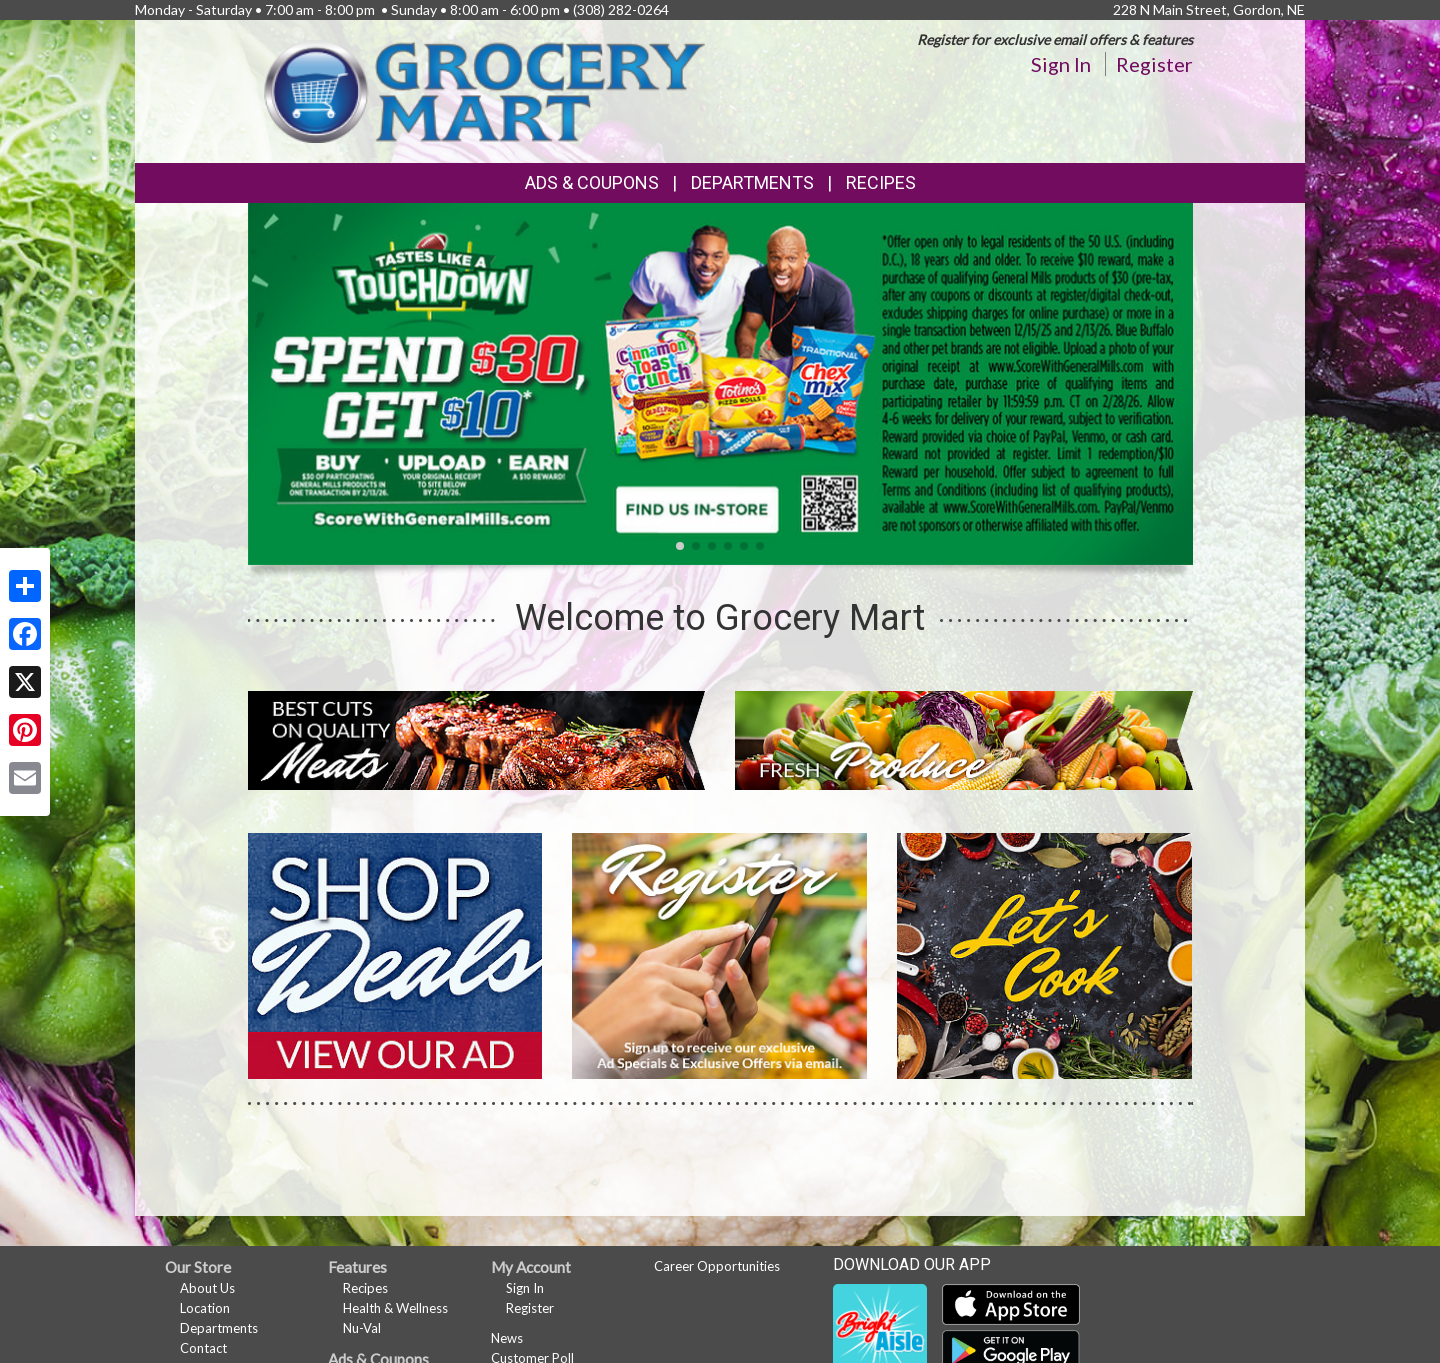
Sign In (1061, 64)
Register (1154, 64)
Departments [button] (752, 182)
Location (205, 1308)
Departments (219, 1328)
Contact (203, 1348)
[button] (680, 546)
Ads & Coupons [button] (592, 182)
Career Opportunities (717, 1266)
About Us (207, 1288)
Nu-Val (362, 1328)
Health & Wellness (395, 1308)
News (507, 1338)
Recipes (881, 182)
